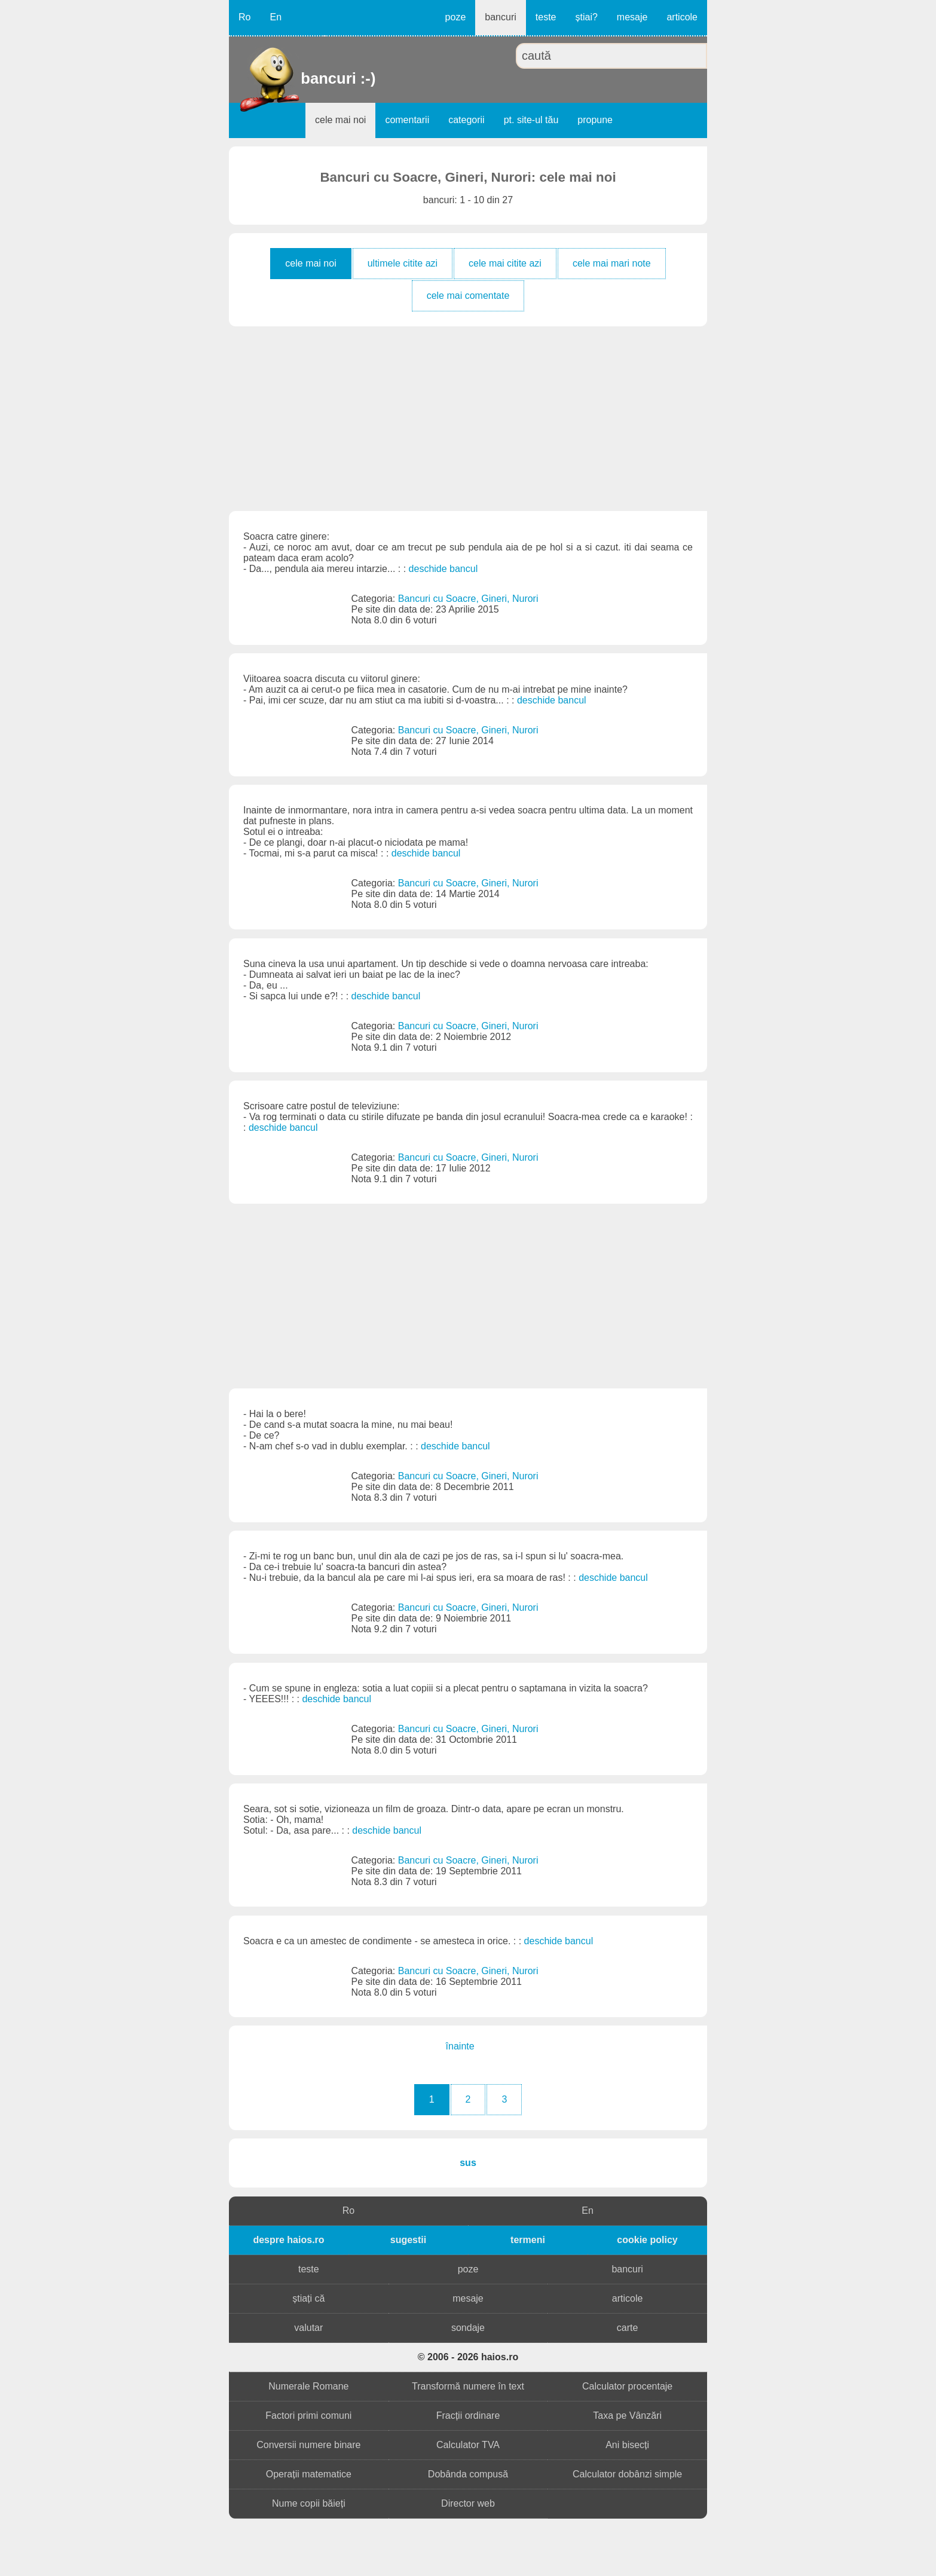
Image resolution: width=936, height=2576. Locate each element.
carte (627, 2328)
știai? (586, 17)
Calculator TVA (468, 2445)
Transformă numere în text (468, 2386)
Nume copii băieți (308, 2503)
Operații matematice (308, 2474)
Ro (244, 17)
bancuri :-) (302, 78)
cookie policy (647, 2240)
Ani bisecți (627, 2445)
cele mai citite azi (505, 263)
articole (682, 17)
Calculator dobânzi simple (627, 2474)
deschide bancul (443, 569)
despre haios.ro (288, 2240)
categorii (466, 120)
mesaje (632, 17)
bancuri (500, 17)
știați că (308, 2298)
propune (595, 120)
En (276, 17)
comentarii (407, 120)
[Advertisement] (468, 418)
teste (546, 17)
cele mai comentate (468, 295)
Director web (468, 2503)
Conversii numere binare (308, 2445)
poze (455, 17)
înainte (460, 2046)
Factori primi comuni (308, 2415)
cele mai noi (340, 120)
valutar (308, 2328)
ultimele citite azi (403, 263)
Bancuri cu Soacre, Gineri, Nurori (468, 598)
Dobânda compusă (468, 2474)
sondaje (468, 2328)
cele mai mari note (612, 263)
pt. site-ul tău (531, 120)
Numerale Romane (308, 2386)
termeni (527, 2240)
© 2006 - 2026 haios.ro (468, 2357)
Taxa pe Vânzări (627, 2415)
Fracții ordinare (468, 2415)
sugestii (408, 2240)
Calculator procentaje (627, 2386)
